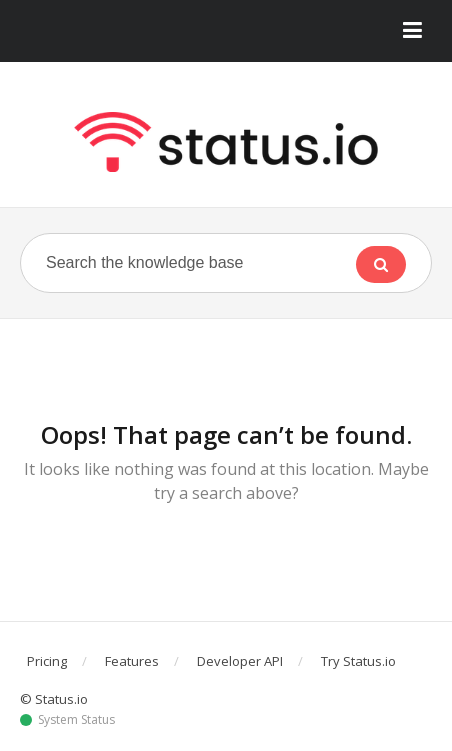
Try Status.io (358, 661)
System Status (76, 720)
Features (132, 661)
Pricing (47, 661)
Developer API (240, 661)
